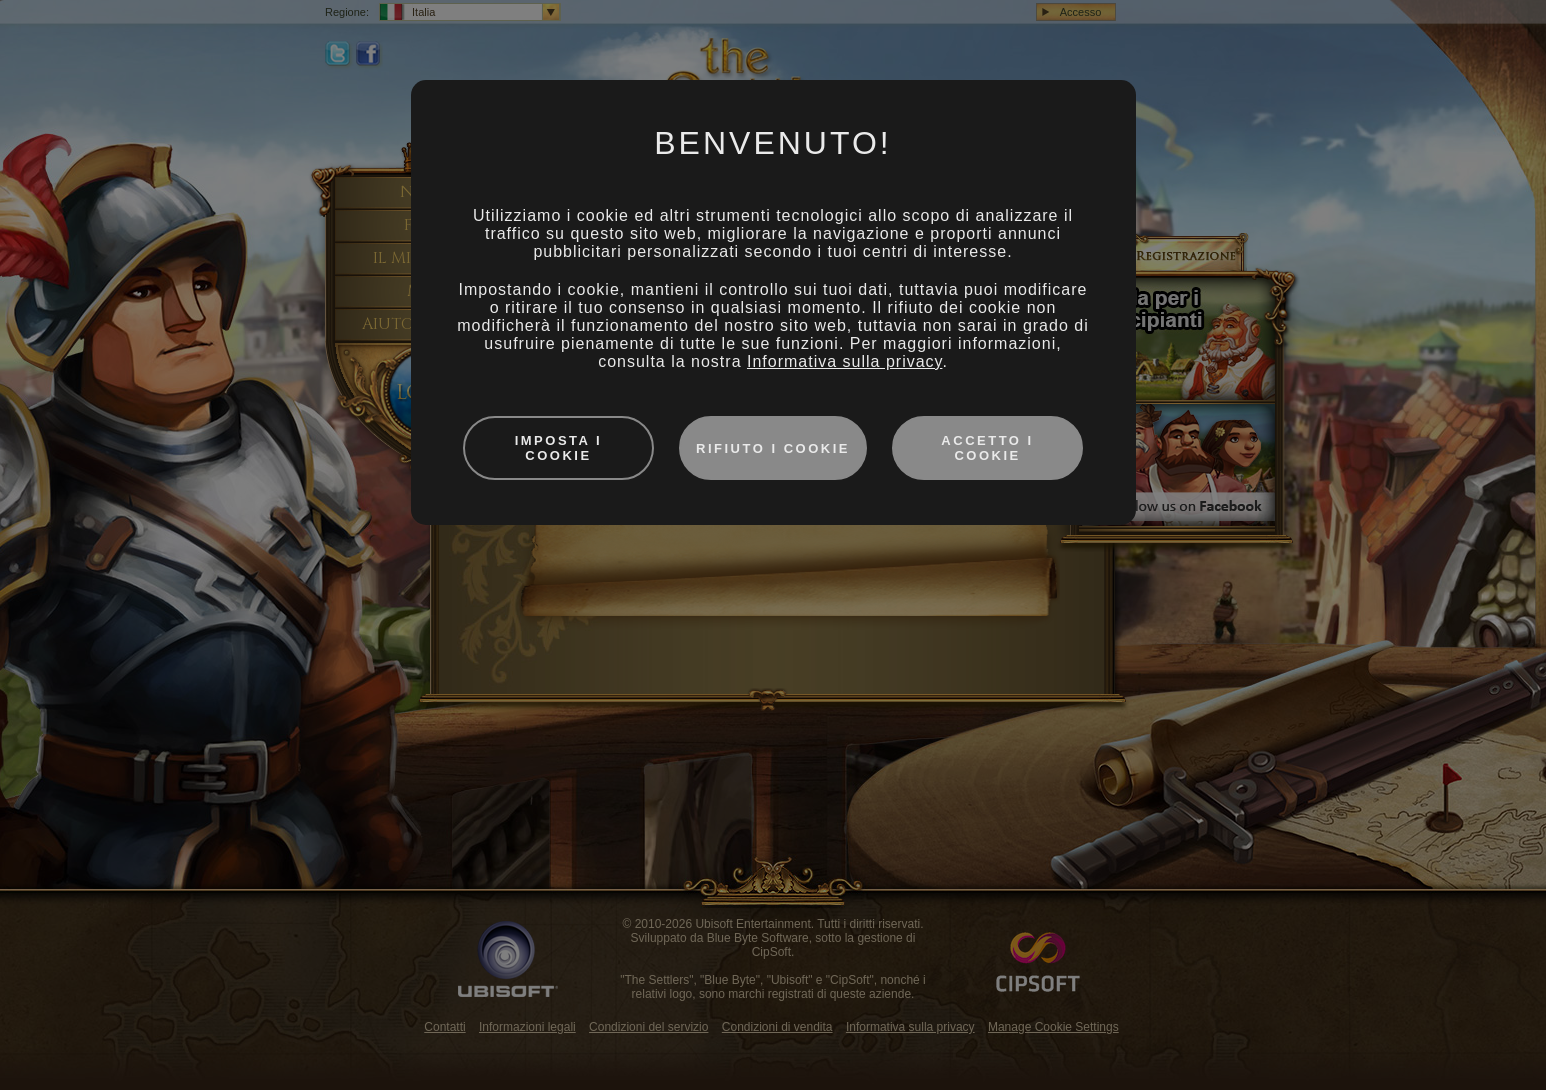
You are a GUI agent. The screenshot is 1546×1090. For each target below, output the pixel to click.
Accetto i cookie (987, 448)
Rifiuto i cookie (773, 448)
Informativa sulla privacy (844, 361)
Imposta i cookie (559, 448)
